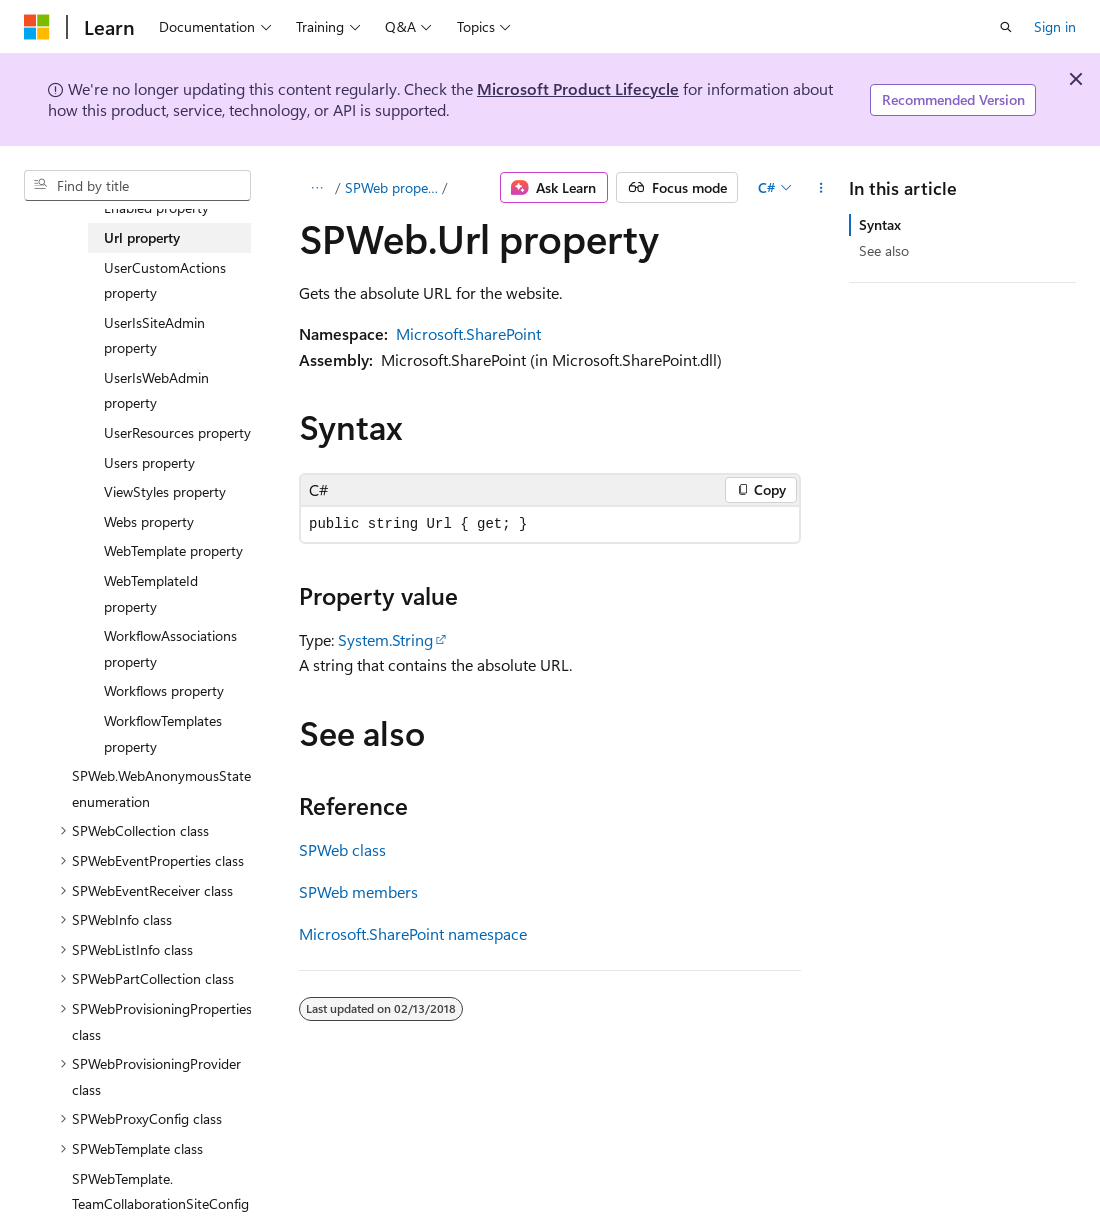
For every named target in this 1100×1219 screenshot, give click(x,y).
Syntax (880, 224)
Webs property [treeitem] (149, 521)
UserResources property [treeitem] (177, 432)
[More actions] (820, 188)
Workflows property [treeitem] (164, 690)
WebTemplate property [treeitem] (173, 550)
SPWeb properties (392, 187)
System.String (385, 639)
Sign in (1055, 26)
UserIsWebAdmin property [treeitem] (156, 390)
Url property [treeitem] (142, 237)
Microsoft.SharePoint (468, 333)
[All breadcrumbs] (316, 188)
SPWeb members (358, 891)
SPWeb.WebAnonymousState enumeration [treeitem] (161, 788)
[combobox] (137, 186)
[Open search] (1006, 27)
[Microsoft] (37, 27)
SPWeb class (342, 849)
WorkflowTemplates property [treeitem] (163, 733)
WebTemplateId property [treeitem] (151, 593)
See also (884, 250)
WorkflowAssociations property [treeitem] (170, 648)
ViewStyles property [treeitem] (165, 491)
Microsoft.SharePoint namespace (413, 933)
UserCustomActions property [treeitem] (165, 280)
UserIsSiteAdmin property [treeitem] (154, 335)
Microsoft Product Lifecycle (578, 88)
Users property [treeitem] (149, 462)
